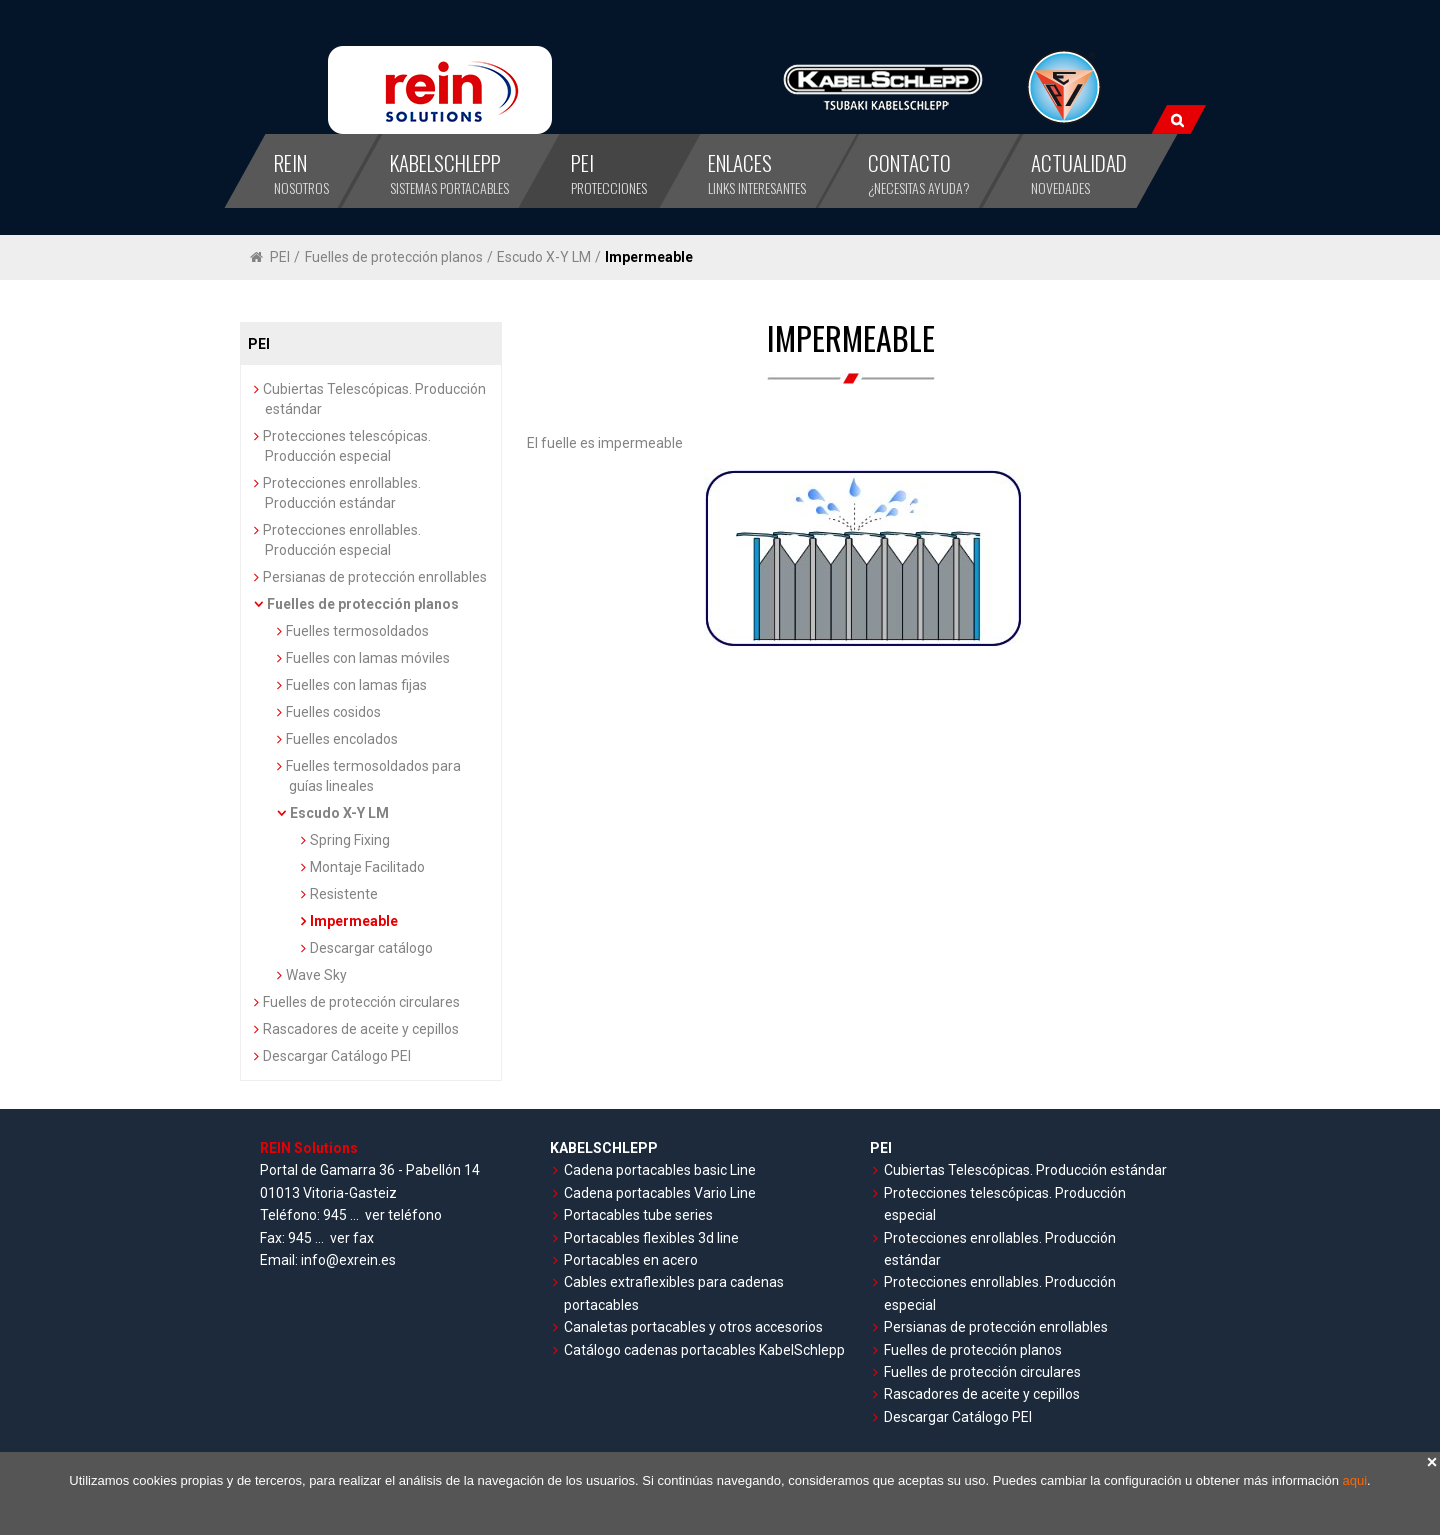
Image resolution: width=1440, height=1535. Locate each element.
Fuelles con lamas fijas (356, 685)
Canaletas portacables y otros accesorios (693, 1327)
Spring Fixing (350, 840)
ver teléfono (403, 1215)
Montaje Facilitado (367, 867)
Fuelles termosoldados (357, 631)
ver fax (352, 1238)
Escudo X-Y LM (544, 257)
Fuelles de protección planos (394, 257)
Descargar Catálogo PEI (337, 1056)
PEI (280, 257)
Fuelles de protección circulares (361, 1002)
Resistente (344, 894)
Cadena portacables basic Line (660, 1170)
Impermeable (649, 257)
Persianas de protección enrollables (375, 577)
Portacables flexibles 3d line (651, 1238)
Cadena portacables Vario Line (660, 1193)
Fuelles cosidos (333, 712)
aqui (1355, 1480)
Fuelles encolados (342, 739)
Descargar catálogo (371, 948)
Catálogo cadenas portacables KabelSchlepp (704, 1350)
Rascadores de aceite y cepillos (361, 1029)
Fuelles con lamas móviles (368, 658)
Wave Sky (316, 975)
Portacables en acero (631, 1260)
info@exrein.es (348, 1260)
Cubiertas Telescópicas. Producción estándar (1025, 1170)
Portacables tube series (638, 1215)
